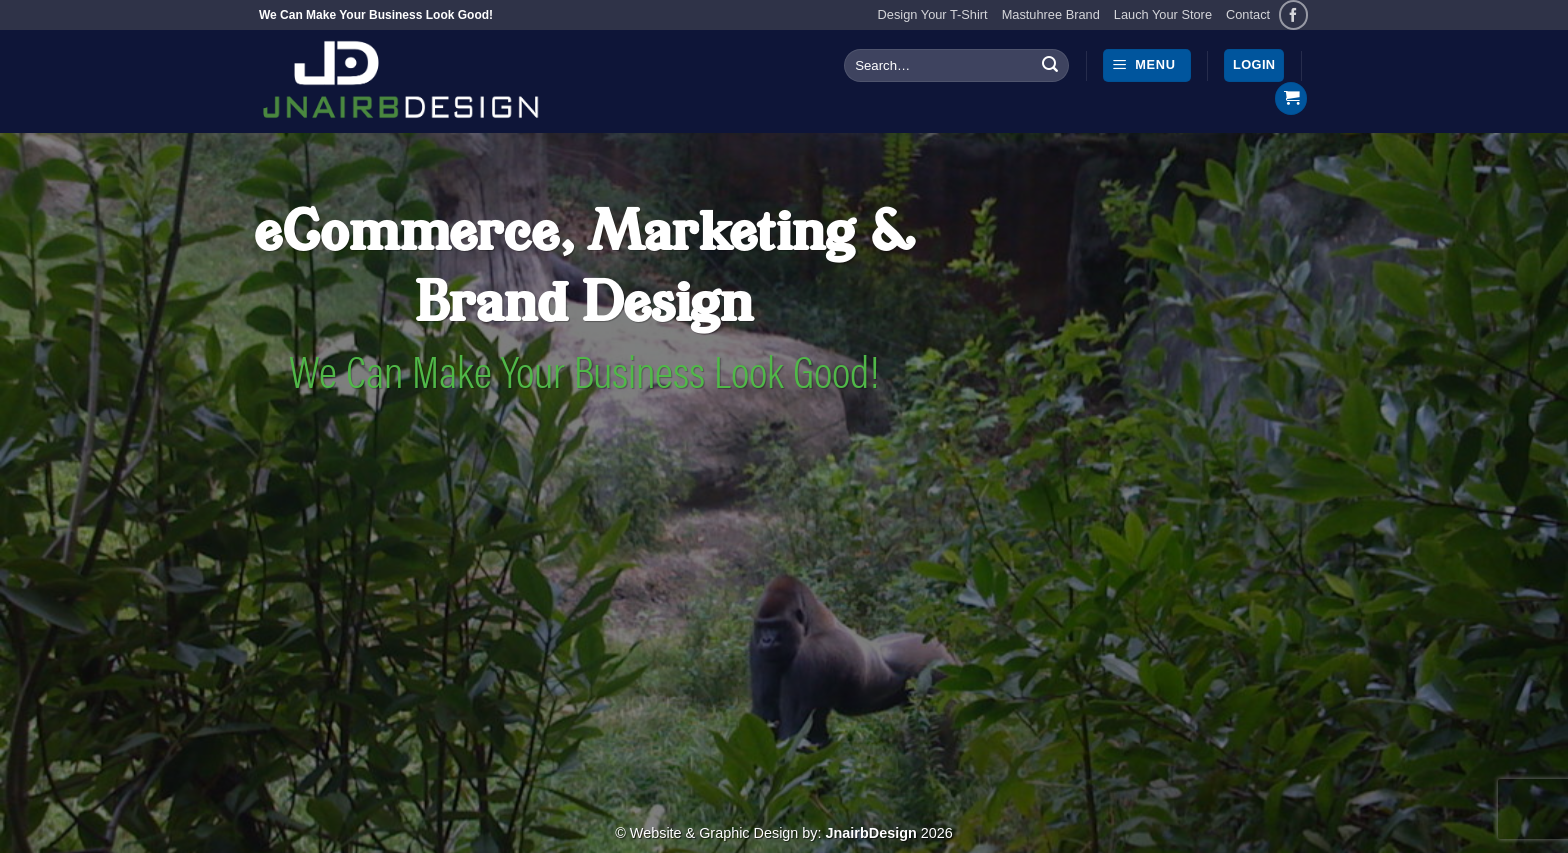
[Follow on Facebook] (1293, 14)
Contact (1248, 14)
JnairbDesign (871, 833)
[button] (1147, 65)
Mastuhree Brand (1051, 14)
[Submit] (1050, 66)
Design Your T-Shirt (933, 14)
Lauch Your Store (1163, 14)
